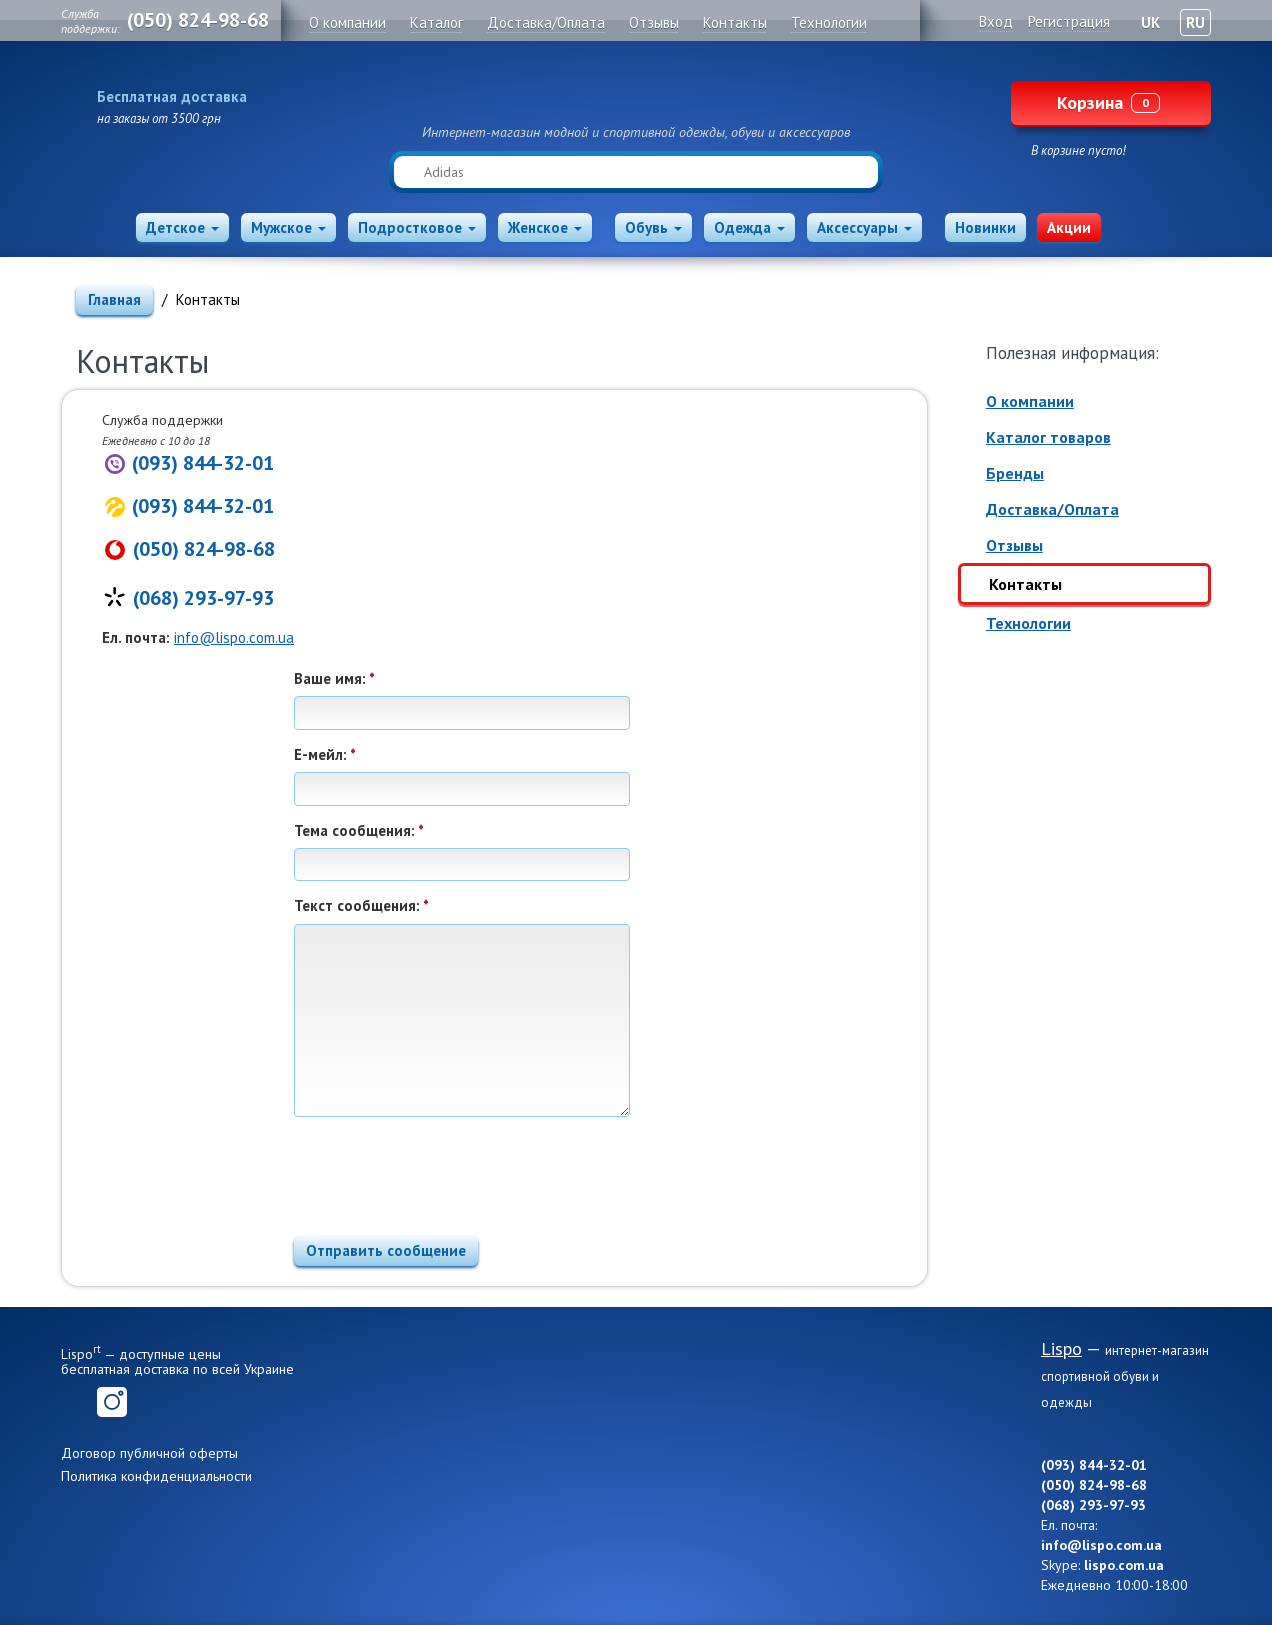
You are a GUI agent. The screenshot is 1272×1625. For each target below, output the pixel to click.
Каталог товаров (1048, 437)
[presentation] (446, 1170)
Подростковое (417, 227)
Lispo (636, 92)
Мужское (288, 227)
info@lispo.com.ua (234, 637)
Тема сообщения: (359, 830)
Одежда (749, 227)
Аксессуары (864, 227)
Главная (114, 299)
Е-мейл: (325, 754)
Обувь (653, 227)
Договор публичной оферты (149, 1453)
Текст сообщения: (361, 905)
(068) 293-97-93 (203, 598)
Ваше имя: (334, 678)
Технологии (1028, 623)
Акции (1069, 227)
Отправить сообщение (386, 1250)
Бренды (1015, 473)
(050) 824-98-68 (198, 20)
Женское (545, 227)
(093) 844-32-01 (203, 463)
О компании (1030, 401)
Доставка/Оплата (1052, 509)
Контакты (1025, 584)
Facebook (76, 1402)
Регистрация (1069, 21)
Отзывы (1014, 545)
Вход (996, 21)
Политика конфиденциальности (156, 1476)
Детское (182, 227)
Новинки (985, 227)
